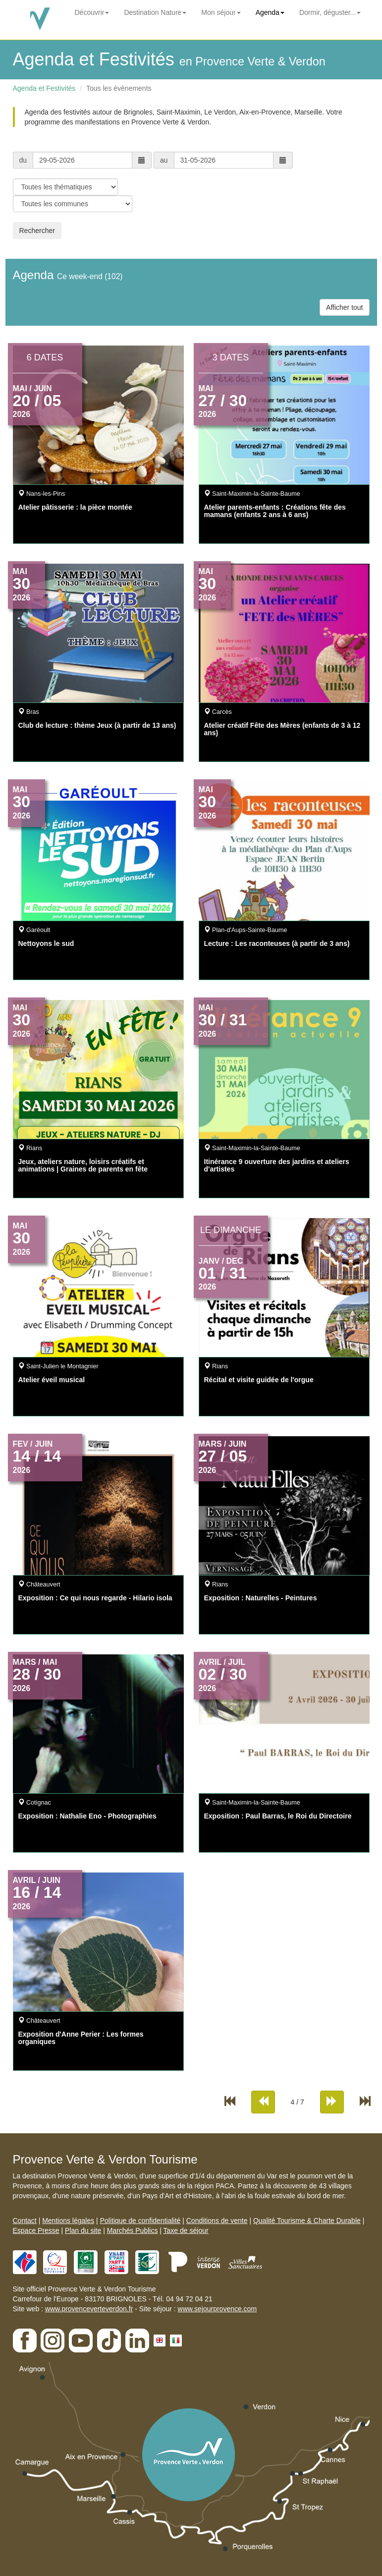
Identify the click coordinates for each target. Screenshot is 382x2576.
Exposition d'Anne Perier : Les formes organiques (81, 2038)
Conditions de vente (217, 2221)
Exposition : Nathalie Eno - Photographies (87, 1816)
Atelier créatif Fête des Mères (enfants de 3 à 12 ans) (282, 729)
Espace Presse (36, 2230)
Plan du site (83, 2230)
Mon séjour (220, 12)
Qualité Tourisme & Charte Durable (307, 2221)
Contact (25, 2221)
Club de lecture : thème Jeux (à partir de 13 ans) (97, 725)
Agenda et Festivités (44, 88)
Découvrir (92, 12)
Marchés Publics (132, 2230)
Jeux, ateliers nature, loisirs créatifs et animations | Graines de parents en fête (83, 1165)
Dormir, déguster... (330, 12)
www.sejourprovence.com (217, 2309)
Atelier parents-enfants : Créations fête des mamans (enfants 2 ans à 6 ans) (275, 511)
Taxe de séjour (186, 2230)
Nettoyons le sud (46, 943)
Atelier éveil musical (51, 1380)
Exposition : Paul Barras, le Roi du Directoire (278, 1816)
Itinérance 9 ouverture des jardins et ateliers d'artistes (276, 1165)
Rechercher (37, 230)
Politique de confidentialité (140, 2221)
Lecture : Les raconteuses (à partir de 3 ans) (277, 943)
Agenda (270, 12)
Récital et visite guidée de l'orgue (259, 1380)
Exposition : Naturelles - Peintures (260, 1598)
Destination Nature (155, 12)
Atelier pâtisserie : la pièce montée (75, 507)
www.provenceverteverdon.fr (89, 2309)
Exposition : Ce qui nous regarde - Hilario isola (95, 1598)
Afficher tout (344, 307)
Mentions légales (68, 2221)
